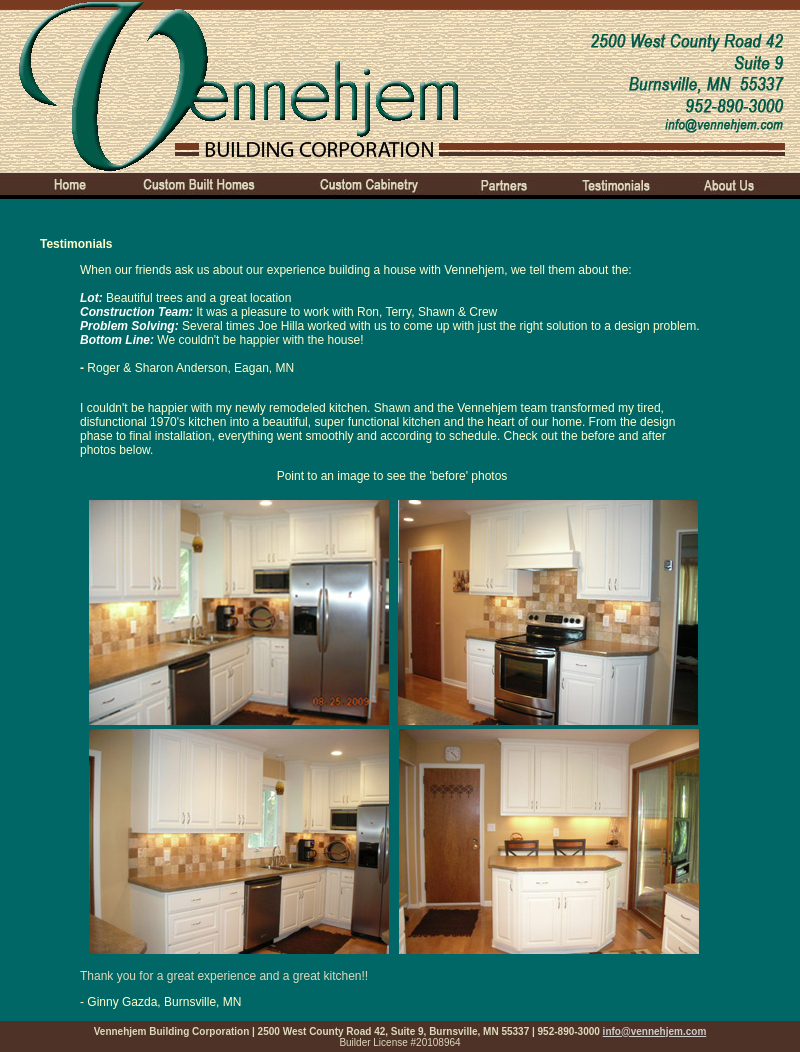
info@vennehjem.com (655, 1031)
